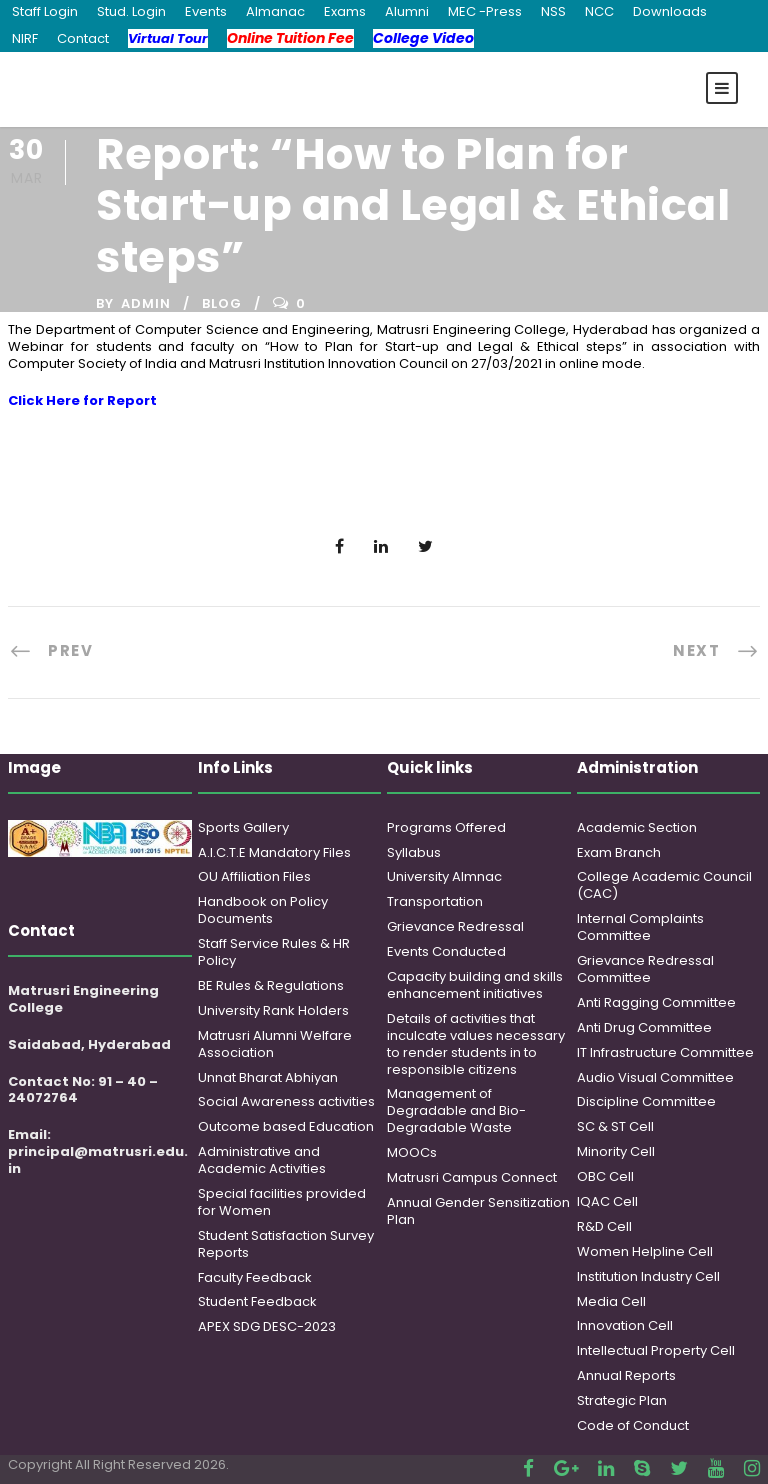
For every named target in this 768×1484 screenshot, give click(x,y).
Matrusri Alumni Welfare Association (275, 1044)
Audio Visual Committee (655, 1077)
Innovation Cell (625, 1325)
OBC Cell (605, 1176)
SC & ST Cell (615, 1126)
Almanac (275, 11)
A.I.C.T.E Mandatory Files (274, 852)
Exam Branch (619, 852)
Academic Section (637, 827)
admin (146, 303)
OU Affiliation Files (254, 876)
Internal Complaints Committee (640, 927)
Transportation (435, 901)
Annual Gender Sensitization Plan (478, 1211)
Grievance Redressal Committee (645, 969)
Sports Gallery (243, 827)
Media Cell (611, 1301)
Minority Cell (616, 1151)
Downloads (670, 11)
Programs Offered (446, 827)
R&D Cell (604, 1226)
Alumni (407, 11)
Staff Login (45, 11)
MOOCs (412, 1152)
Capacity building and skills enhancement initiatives (475, 985)
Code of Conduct (633, 1425)
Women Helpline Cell (645, 1251)
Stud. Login (131, 11)
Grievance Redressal (455, 926)
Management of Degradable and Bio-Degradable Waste (456, 1110)
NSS (553, 11)
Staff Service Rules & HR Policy (274, 952)
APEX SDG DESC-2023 (267, 1326)
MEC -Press (485, 11)
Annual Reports (626, 1375)
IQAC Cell (607, 1201)
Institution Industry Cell (648, 1276)
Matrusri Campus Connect (472, 1177)
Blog (222, 303)
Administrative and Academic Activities (262, 1160)
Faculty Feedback (255, 1277)
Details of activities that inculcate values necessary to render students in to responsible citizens (476, 1044)
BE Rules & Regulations (271, 985)
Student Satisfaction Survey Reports (286, 1244)
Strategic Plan (622, 1400)
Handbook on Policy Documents (263, 910)
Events (206, 11)
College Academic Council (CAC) (664, 885)
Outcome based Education (286, 1126)
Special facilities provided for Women (282, 1202)
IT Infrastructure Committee (665, 1052)
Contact (83, 38)
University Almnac (444, 876)
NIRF (25, 38)
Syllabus (414, 852)
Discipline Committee (646, 1101)
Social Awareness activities (286, 1101)
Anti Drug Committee (644, 1027)
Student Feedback (257, 1301)
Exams (345, 11)
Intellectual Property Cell (656, 1350)
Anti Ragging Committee (656, 1002)
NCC (599, 11)
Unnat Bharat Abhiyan (268, 1077)
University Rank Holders (273, 1010)
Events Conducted (446, 951)
